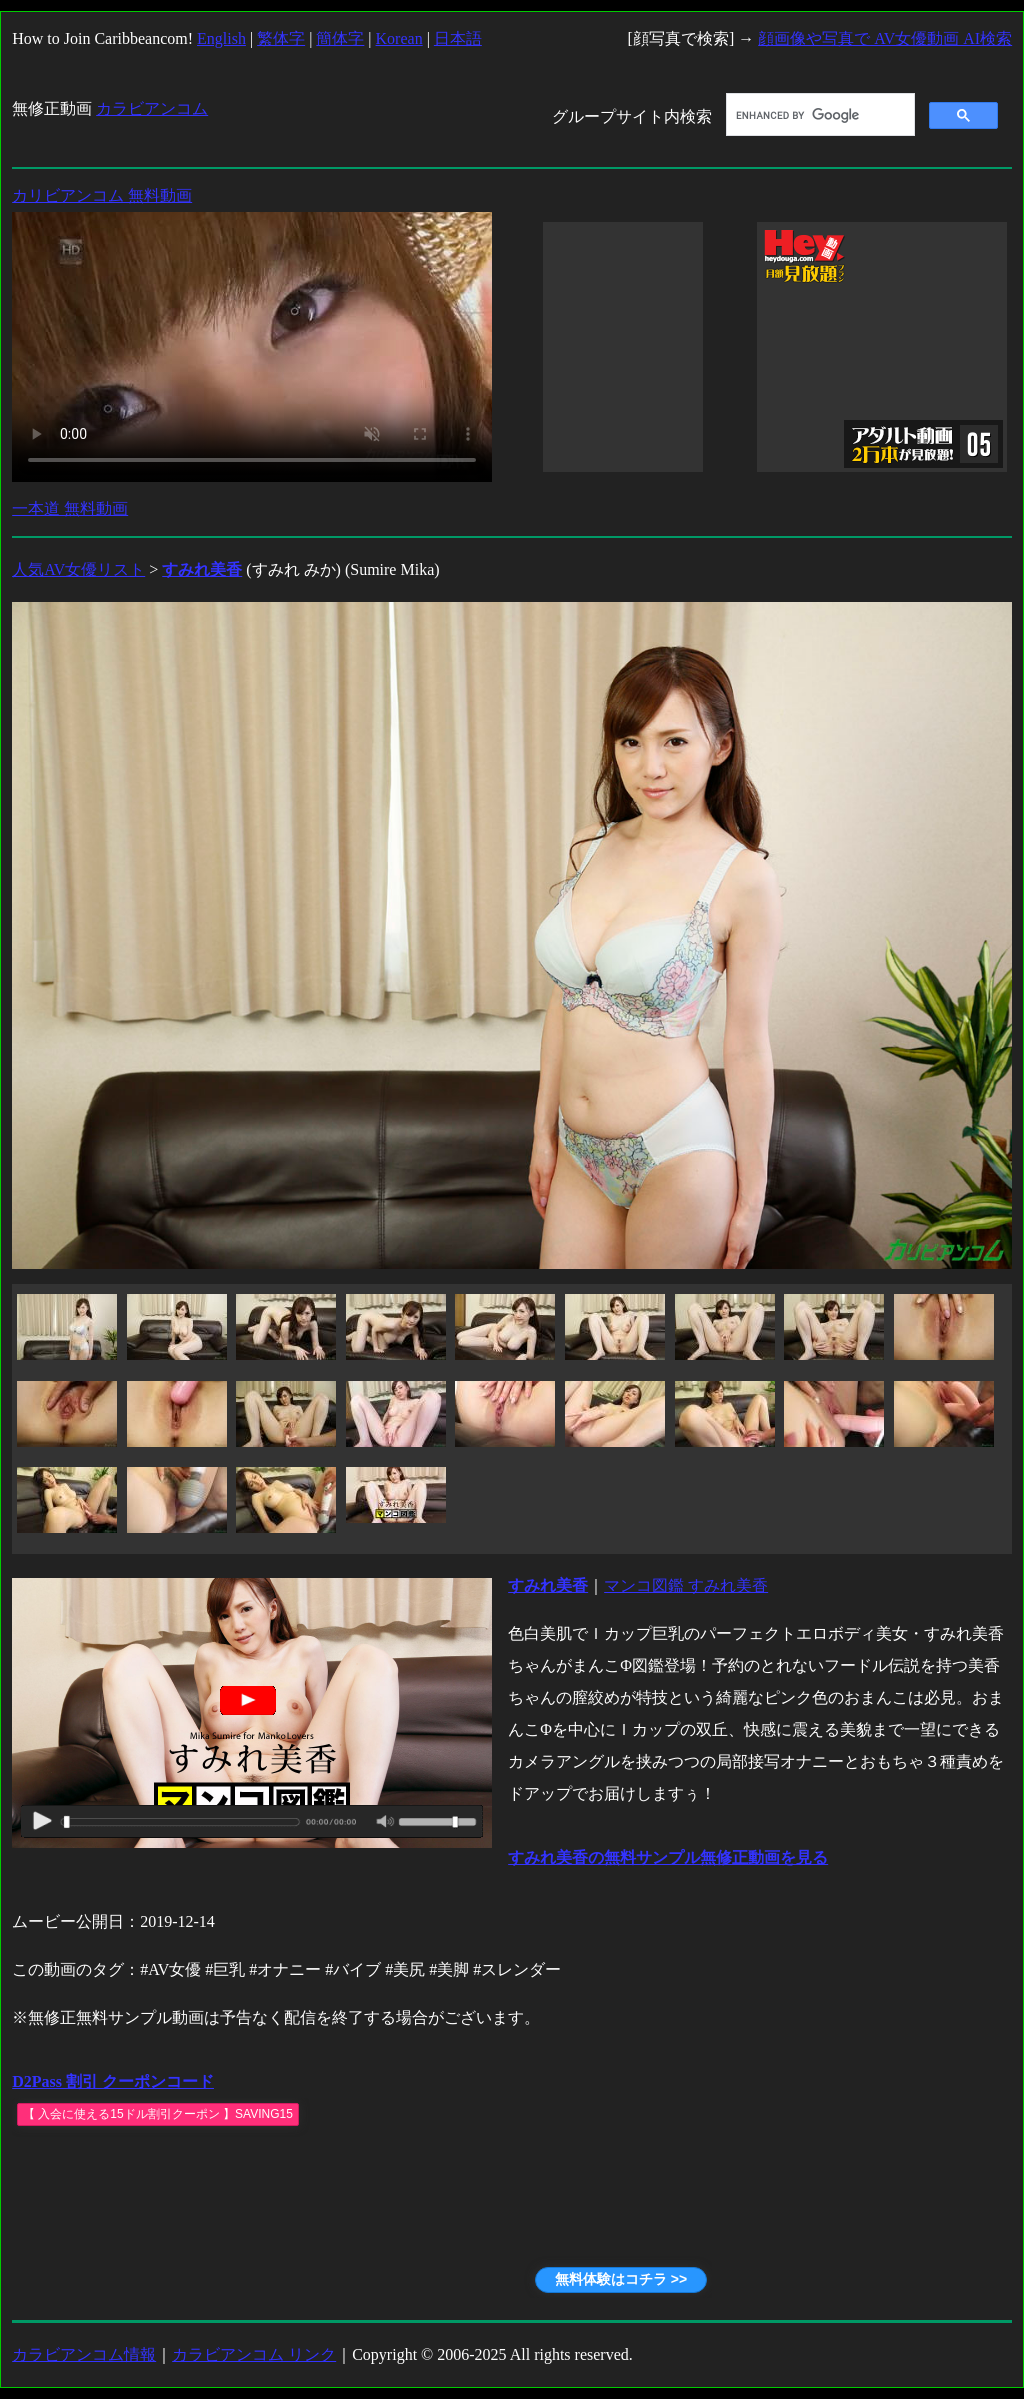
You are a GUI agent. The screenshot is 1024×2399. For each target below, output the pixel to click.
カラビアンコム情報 (84, 2354)
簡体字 (340, 38)
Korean (399, 38)
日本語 (458, 38)
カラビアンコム (152, 108)
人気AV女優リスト (78, 569)
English (221, 38)
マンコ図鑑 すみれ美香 (686, 1585)
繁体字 (281, 38)
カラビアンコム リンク (254, 2354)
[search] (818, 115)
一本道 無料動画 (70, 508)
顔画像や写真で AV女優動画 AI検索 (885, 38)
